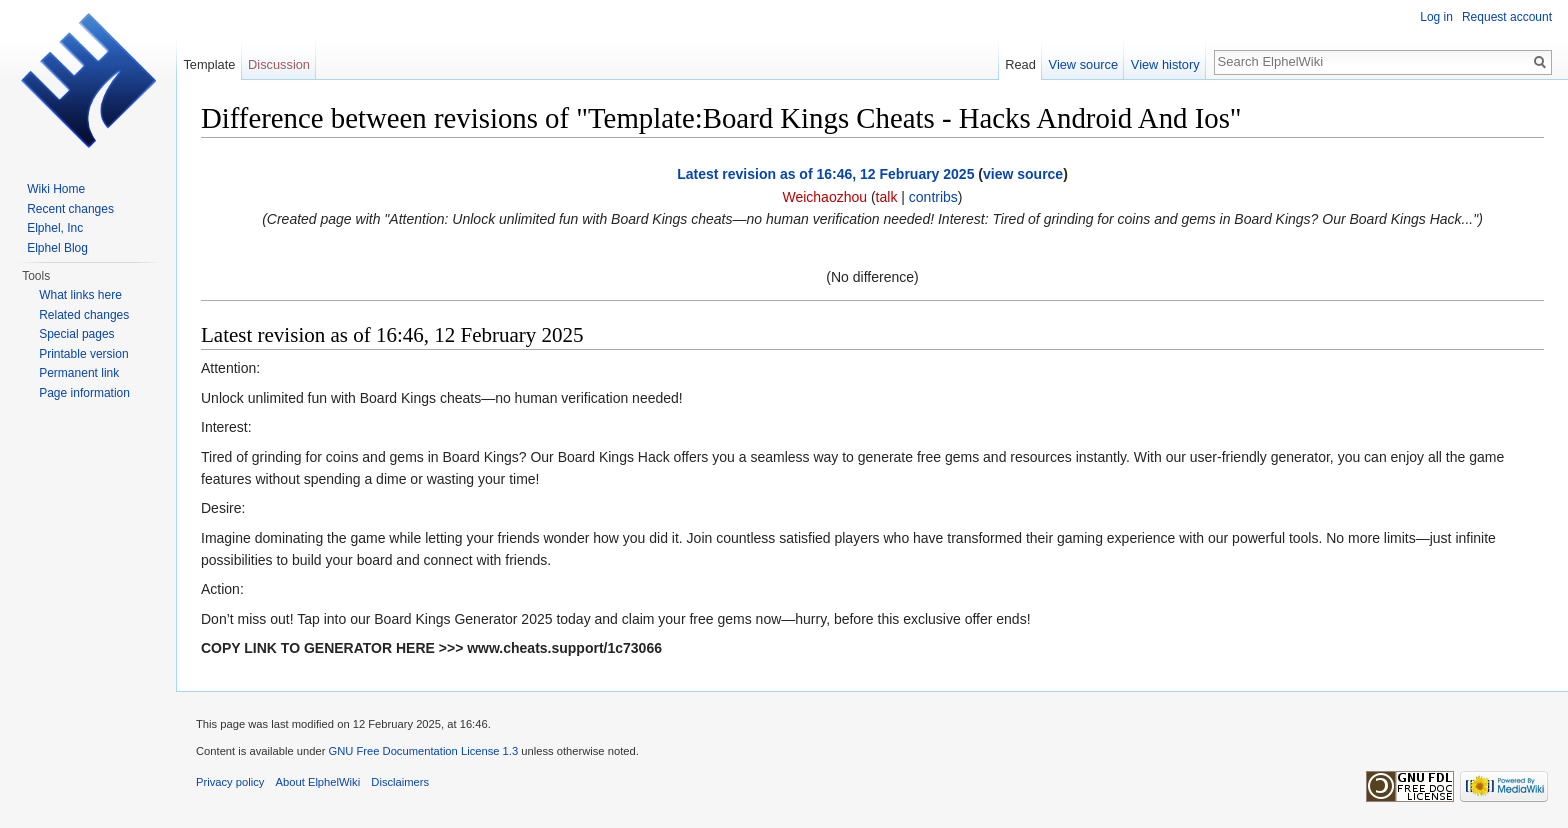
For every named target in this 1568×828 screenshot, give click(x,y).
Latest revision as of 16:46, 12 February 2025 (825, 174)
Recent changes (70, 209)
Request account (1507, 17)
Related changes (84, 315)
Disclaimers (400, 782)
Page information (84, 393)
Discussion (279, 64)
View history (1165, 64)
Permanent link (79, 373)
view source (1023, 174)
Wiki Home (56, 189)
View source (1083, 64)
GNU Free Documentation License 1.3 (423, 751)
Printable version (83, 354)
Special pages (76, 334)
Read (1020, 64)
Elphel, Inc (55, 228)
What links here (80, 295)
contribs (933, 197)
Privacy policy (230, 782)
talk (887, 197)
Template (209, 64)
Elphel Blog (57, 248)
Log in (1436, 17)
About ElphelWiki (318, 782)
